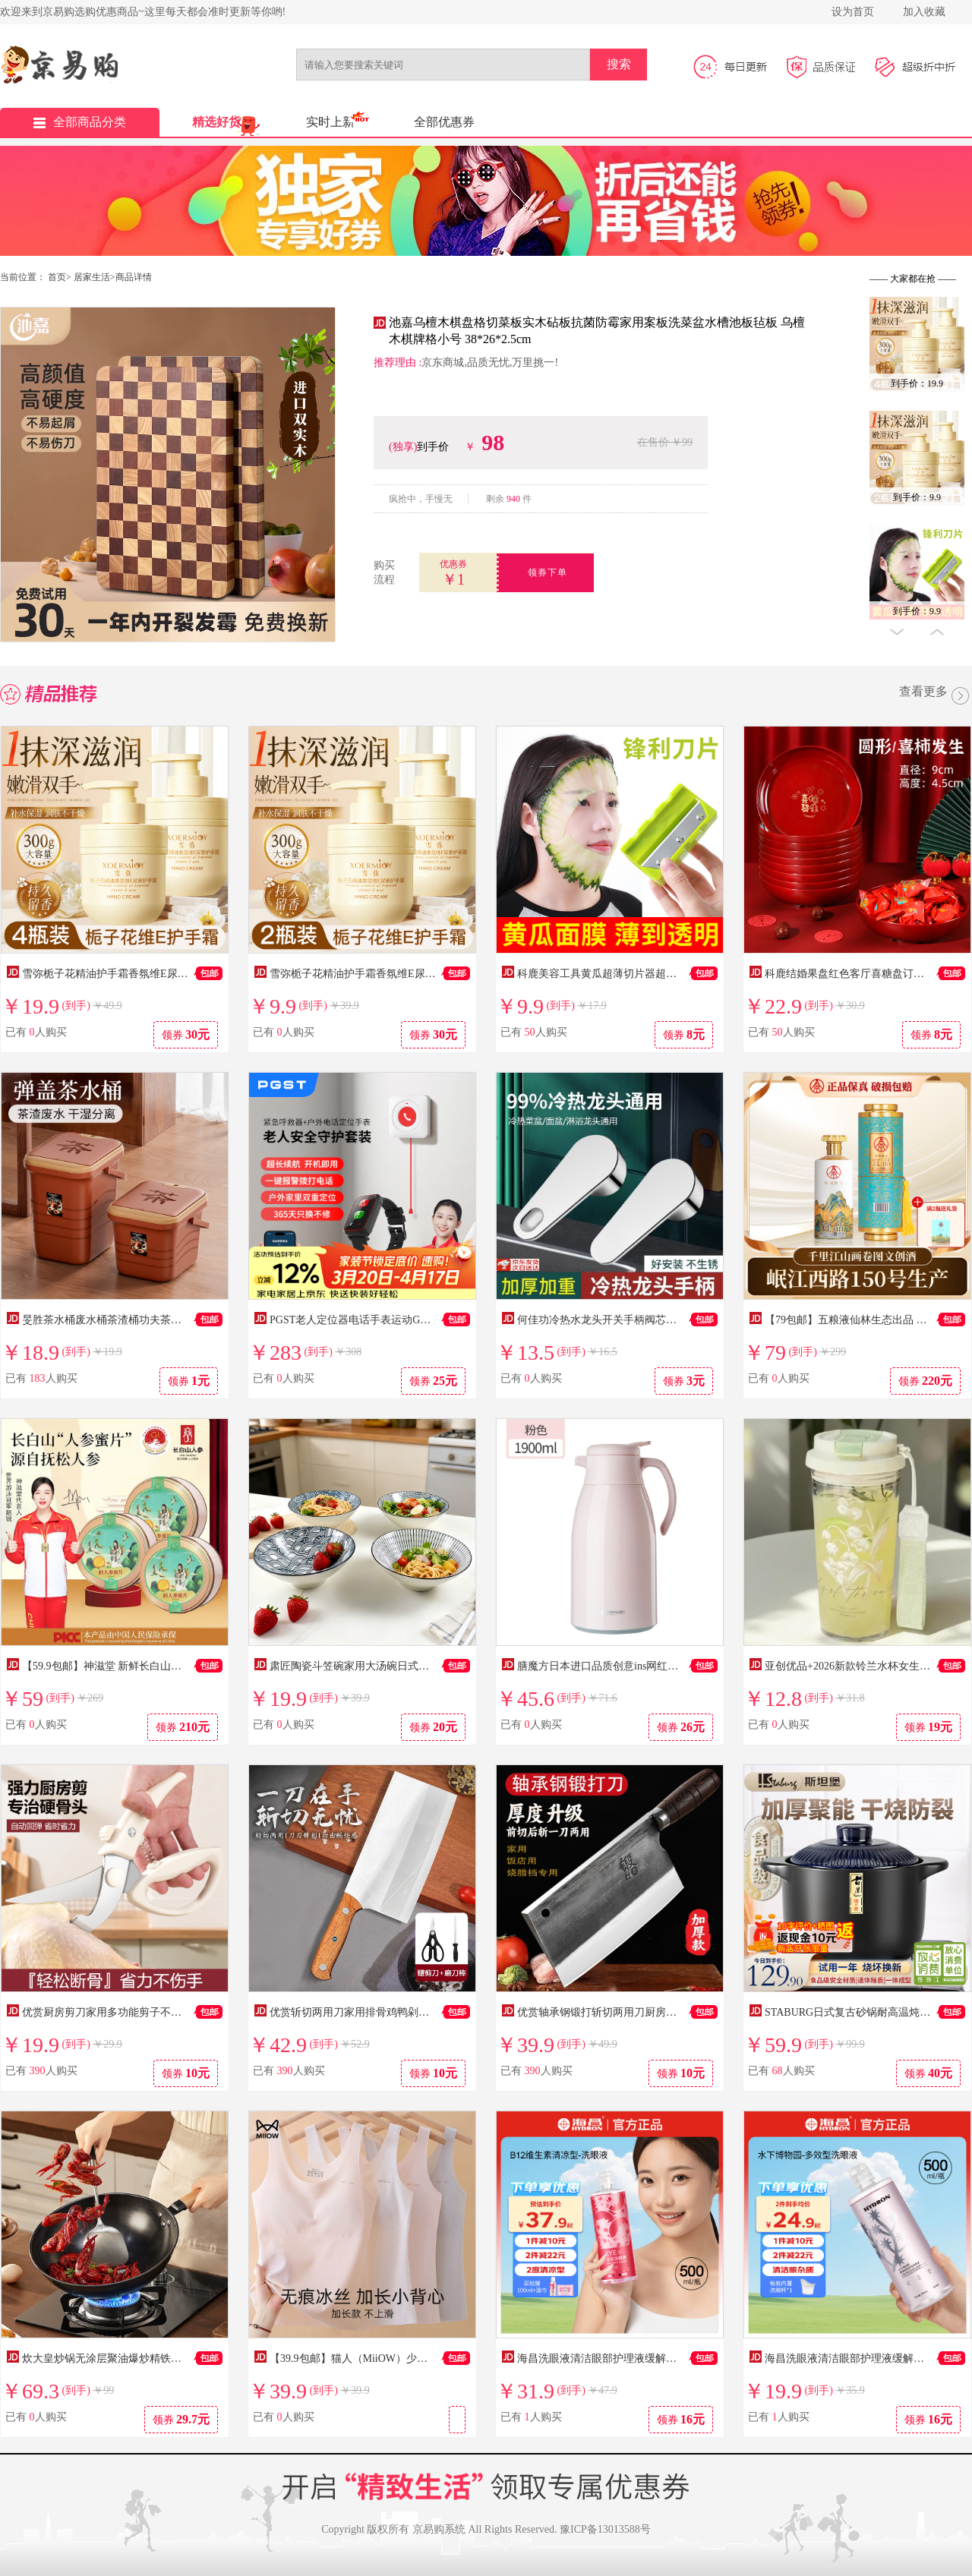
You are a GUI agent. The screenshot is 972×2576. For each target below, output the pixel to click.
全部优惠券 (444, 121)
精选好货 (216, 121)
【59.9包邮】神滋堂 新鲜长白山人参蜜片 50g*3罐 (138, 1666)
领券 (186, 1034)
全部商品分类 (79, 121)
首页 (57, 277)
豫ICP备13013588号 (605, 2529)
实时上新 (330, 121)
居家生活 (92, 277)
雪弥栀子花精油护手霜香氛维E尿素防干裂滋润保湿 (142, 973)
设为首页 (853, 11)
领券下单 (548, 572)
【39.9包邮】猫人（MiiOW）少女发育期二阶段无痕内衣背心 (412, 2358)
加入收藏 (924, 11)
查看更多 (935, 697)
